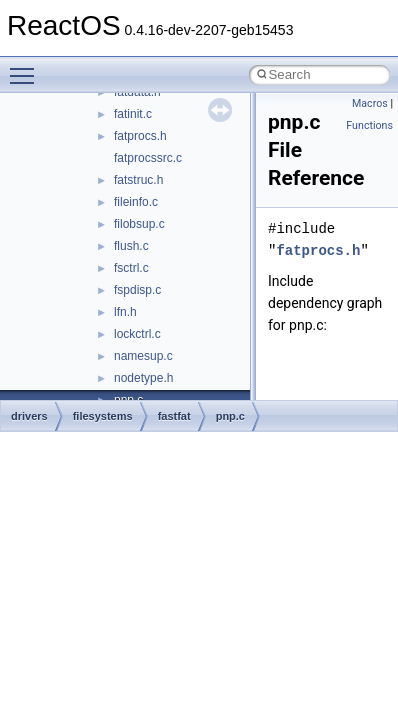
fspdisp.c (137, 290)
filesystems (103, 416)
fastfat (174, 416)
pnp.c (230, 416)
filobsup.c (139, 224)
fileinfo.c (136, 202)
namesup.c (143, 356)
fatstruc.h (138, 180)
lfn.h (125, 312)
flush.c (131, 246)
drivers (29, 416)
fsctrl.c (131, 268)
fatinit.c (133, 114)
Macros (370, 103)
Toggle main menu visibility (27, 67)
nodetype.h (143, 378)
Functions (369, 125)
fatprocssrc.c (148, 158)
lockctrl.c (137, 334)
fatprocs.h (140, 136)
